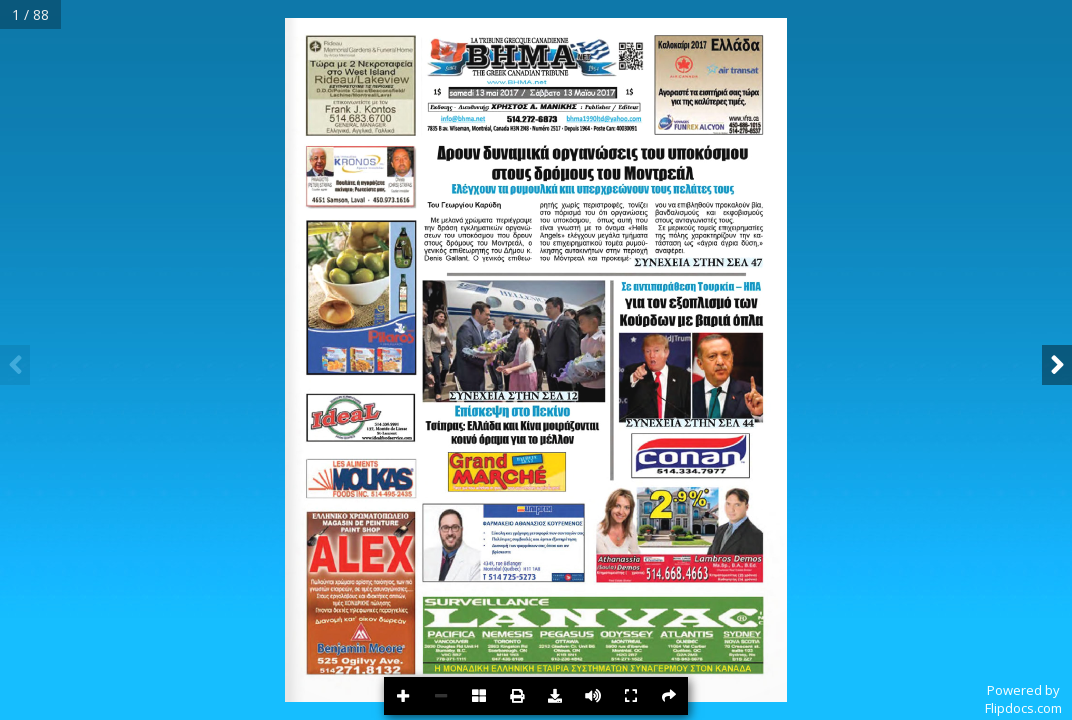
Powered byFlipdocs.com (1023, 699)
